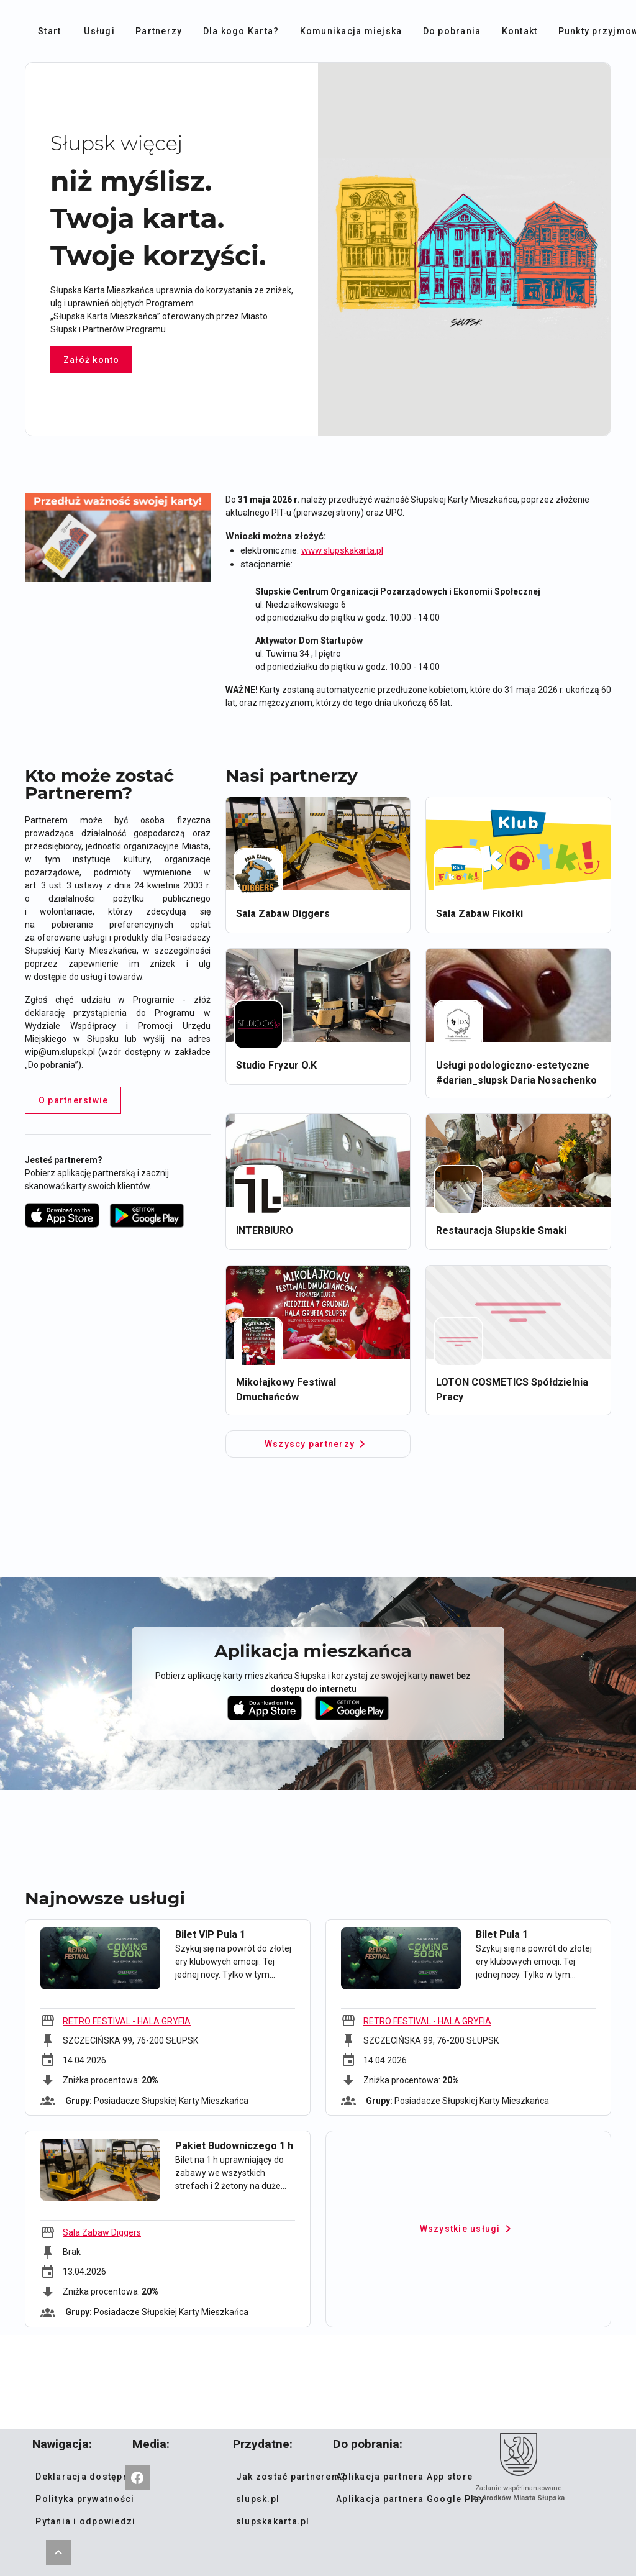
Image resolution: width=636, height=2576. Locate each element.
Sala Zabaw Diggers (102, 2232)
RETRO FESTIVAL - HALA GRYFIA (127, 2021)
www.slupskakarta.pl (342, 550)
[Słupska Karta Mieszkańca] (137, 2477)
